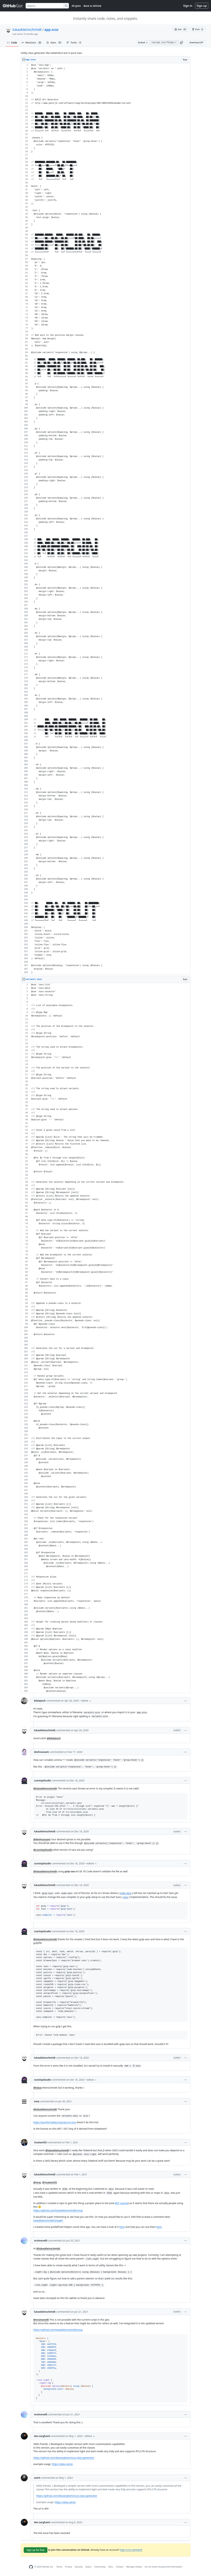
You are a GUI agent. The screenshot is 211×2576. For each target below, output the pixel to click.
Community (100, 2566)
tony (36, 2101)
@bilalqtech (54, 1738)
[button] (181, 42)
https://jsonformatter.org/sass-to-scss (54, 2122)
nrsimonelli (40, 2240)
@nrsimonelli (41, 2319)
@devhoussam (42, 1839)
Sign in (187, 6)
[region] (105, 518)
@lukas (37, 2087)
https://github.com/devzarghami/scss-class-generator (63, 2457)
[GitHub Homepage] (31, 2567)
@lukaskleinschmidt (45, 1788)
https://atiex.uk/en (62, 2464)
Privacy (68, 2566)
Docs (110, 2566)
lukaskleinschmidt (27, 29)
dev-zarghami (42, 2436)
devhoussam (41, 1752)
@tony (37, 2182)
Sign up (202, 6)
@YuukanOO (49, 2182)
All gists (76, 5)
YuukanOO (40, 2142)
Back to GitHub (92, 5)
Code (12, 42)
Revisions (31, 42)
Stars (54, 42)
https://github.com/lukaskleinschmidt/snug (58, 2210)
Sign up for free (36, 2550)
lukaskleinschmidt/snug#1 (48, 2220)
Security (79, 2566)
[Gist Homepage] (13, 6)
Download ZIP (196, 42)
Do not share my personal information (163, 2566)
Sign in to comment (131, 2549)
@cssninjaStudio (43, 1849)
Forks (74, 42)
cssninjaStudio (42, 1780)
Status (88, 2566)
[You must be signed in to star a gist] (181, 29)
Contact (119, 2566)
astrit (37, 2477)
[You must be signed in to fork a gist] (197, 29)
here (122, 2226)
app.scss (51, 29)
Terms (59, 2566)
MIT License (121, 2203)
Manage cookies (134, 2566)
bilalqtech (40, 1700)
